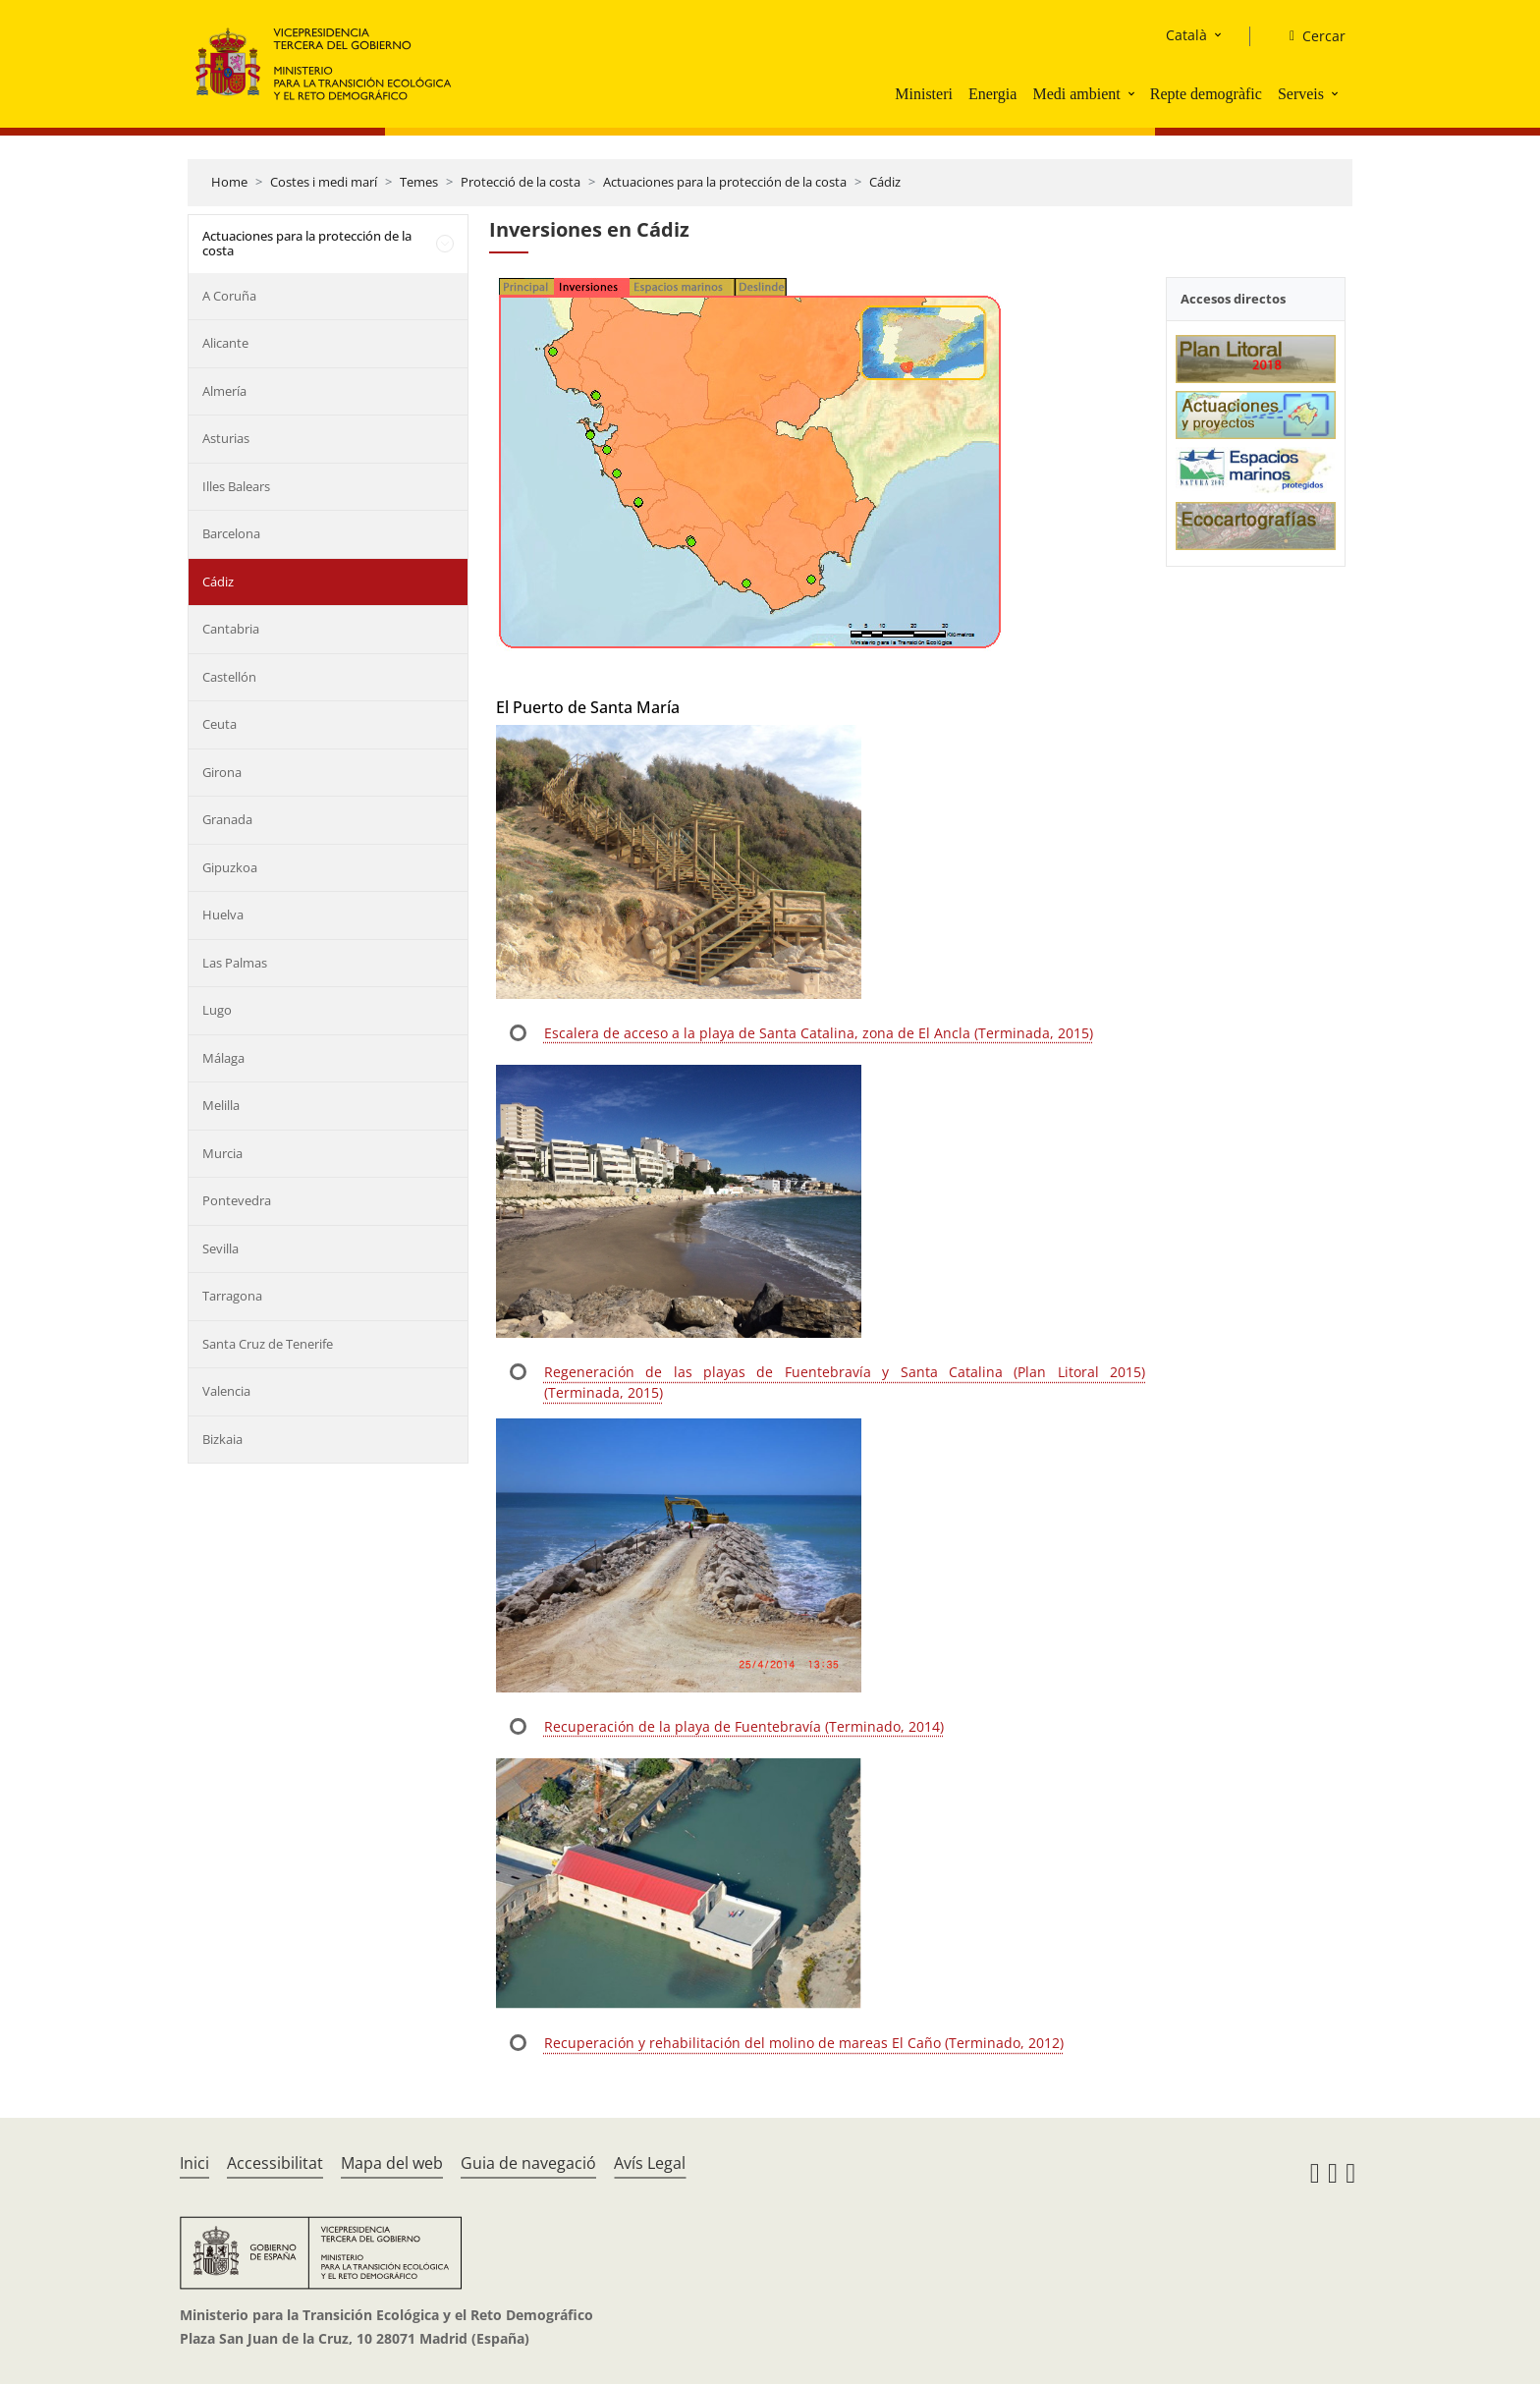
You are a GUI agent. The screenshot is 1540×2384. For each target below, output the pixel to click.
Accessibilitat (275, 2163)
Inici (194, 2163)
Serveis (1301, 93)
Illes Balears (236, 486)
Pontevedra (236, 1200)
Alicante (225, 343)
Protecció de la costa (520, 182)
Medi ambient (1076, 93)
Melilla (221, 1105)
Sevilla (220, 1248)
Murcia (222, 1153)
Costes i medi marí (323, 182)
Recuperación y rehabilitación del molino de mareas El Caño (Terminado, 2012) (804, 2042)
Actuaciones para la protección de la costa (725, 182)
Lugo (217, 1010)
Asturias (225, 438)
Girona (222, 772)
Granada (227, 819)
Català (1186, 35)
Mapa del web (392, 2163)
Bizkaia (222, 1439)
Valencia (226, 1391)
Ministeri (924, 93)
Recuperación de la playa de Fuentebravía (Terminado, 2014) (744, 1726)
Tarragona (232, 1295)
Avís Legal (650, 2163)
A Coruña (229, 296)
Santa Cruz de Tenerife (267, 1344)
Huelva (223, 914)
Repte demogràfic (1206, 93)
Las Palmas (234, 962)
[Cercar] (1310, 36)
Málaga (223, 1058)
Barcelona (231, 533)
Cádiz (885, 182)
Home (229, 182)
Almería (224, 391)
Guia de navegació (528, 2163)
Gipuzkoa (229, 867)
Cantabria (230, 629)
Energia (992, 93)
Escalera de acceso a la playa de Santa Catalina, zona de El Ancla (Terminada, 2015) (818, 1033)
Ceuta (219, 724)
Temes (419, 182)
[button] (1133, 93)
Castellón (229, 677)
